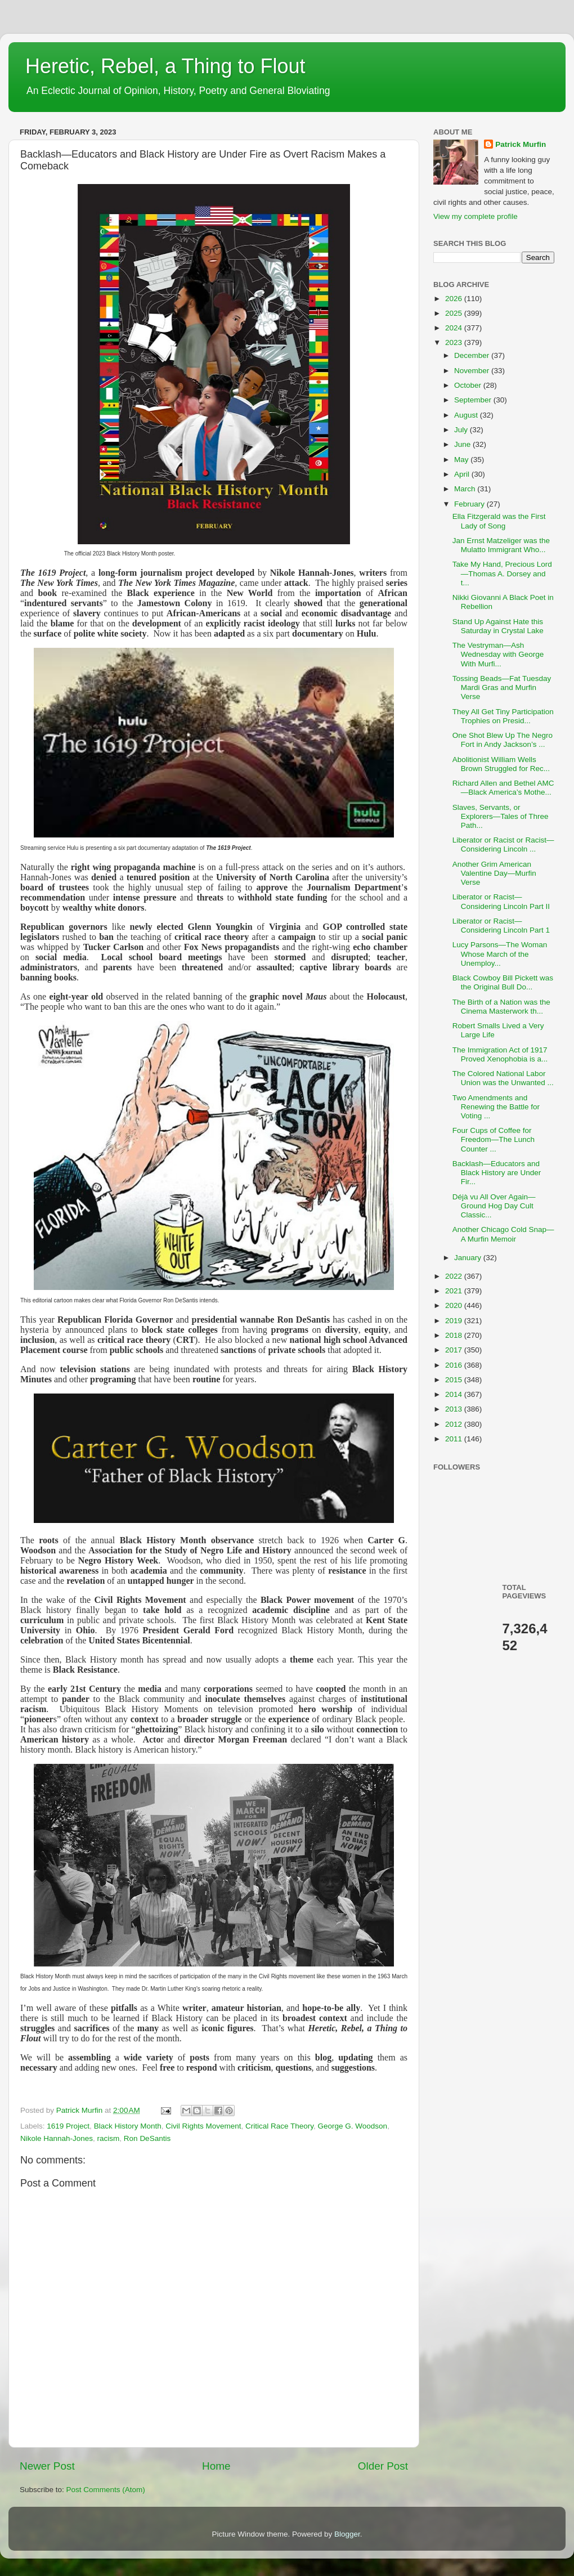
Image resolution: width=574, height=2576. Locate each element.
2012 (454, 1424)
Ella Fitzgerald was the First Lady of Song (499, 521)
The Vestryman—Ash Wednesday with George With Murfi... (498, 654)
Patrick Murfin (520, 144)
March (465, 489)
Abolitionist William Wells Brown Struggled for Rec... (501, 764)
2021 (454, 1291)
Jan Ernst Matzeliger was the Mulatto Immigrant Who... (501, 545)
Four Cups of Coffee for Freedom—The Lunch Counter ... (493, 1139)
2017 (454, 1350)
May (462, 459)
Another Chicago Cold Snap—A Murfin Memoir (503, 1234)
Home (216, 2466)
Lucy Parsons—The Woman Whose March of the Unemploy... (500, 953)
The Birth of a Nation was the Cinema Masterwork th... (501, 1006)
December (472, 355)
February (470, 504)
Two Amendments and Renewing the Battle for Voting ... (496, 1107)
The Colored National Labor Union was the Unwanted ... (503, 1078)
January (468, 1257)
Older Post (383, 2466)
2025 (454, 313)
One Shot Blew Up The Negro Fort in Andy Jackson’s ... (502, 740)
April (463, 474)
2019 (454, 1320)
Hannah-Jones (326, 572)
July (462, 429)
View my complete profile (475, 216)
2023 (454, 342)
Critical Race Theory (279, 2126)
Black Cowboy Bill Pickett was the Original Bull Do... (502, 982)
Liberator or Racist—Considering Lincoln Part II (501, 901)
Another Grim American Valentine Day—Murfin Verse (494, 873)
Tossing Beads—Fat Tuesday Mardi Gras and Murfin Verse (501, 687)
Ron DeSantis (147, 2138)
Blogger (347, 2534)
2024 (454, 328)
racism (108, 2138)
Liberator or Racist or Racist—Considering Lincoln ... (503, 844)
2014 (454, 1394)
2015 (454, 1380)
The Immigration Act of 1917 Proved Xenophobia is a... (500, 1054)
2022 (454, 1276)
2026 (454, 298)
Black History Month (128, 2126)
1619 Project (68, 2126)
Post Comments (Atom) (105, 2489)
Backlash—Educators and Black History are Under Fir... (496, 1172)
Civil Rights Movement (203, 2126)
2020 (454, 1305)
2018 (454, 1335)
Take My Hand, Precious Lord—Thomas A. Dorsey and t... (502, 573)
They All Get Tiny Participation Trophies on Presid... (503, 716)
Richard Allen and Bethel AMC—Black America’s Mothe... (503, 787)
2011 (454, 1439)
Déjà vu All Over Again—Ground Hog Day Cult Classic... (494, 1206)
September (474, 400)
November (472, 370)
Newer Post (47, 2466)
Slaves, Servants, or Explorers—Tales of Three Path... (500, 816)
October (468, 385)
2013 (454, 1409)
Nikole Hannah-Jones (56, 2138)
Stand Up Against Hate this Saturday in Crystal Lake (498, 626)
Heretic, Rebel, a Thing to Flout (165, 66)
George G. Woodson (353, 2126)
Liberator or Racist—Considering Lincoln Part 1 (501, 925)
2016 (454, 1365)
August (467, 415)
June (463, 444)
